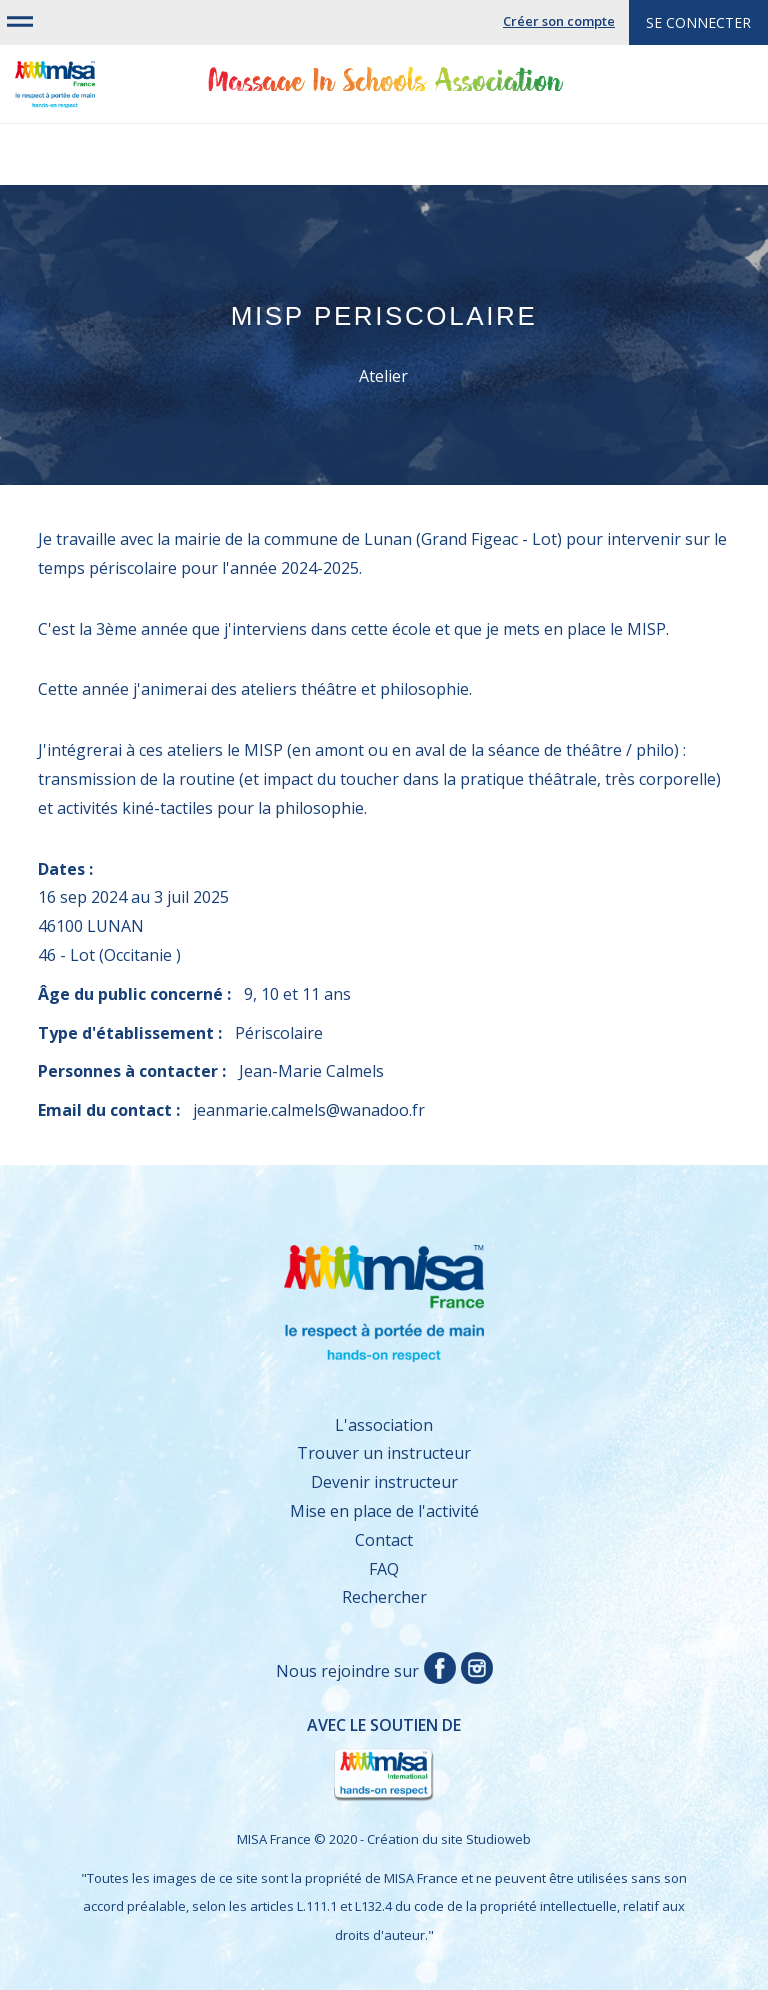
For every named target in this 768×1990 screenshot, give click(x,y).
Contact (384, 1540)
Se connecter (698, 22)
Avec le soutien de (259, 1759)
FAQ (384, 1569)
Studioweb (498, 1839)
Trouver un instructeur (384, 1453)
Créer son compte (559, 21)
